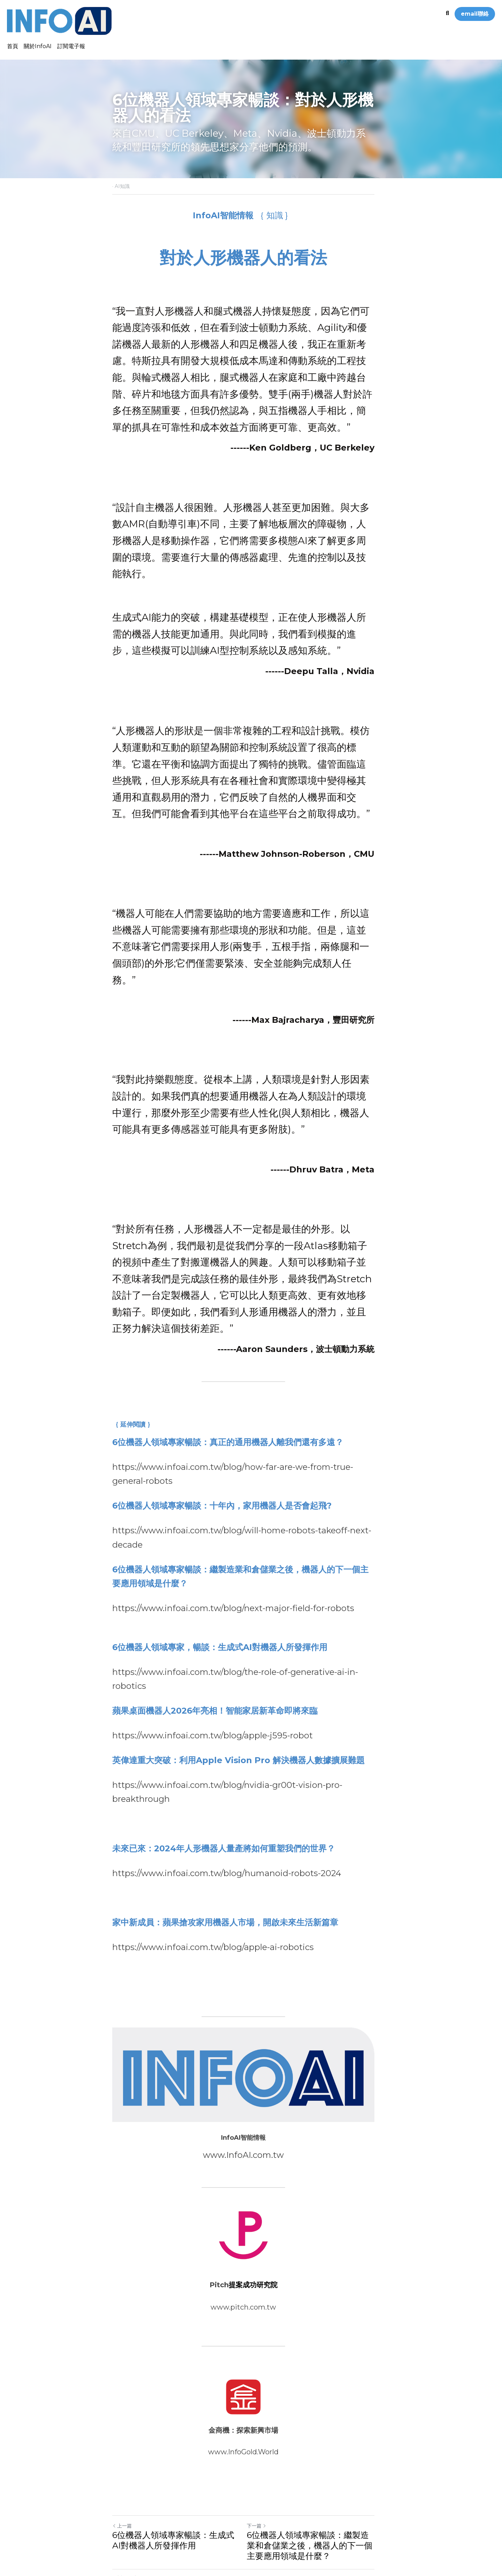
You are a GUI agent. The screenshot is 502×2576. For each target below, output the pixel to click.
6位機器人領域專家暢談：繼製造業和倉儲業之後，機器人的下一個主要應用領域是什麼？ (321, 2501)
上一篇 (122, 2481)
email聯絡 (475, 13)
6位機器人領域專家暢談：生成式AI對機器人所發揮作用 (177, 2496)
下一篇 (264, 2481)
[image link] (59, 20)
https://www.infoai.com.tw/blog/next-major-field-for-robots (233, 1558)
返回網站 (124, 2534)
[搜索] (447, 13)
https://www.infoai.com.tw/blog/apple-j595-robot (212, 1685)
